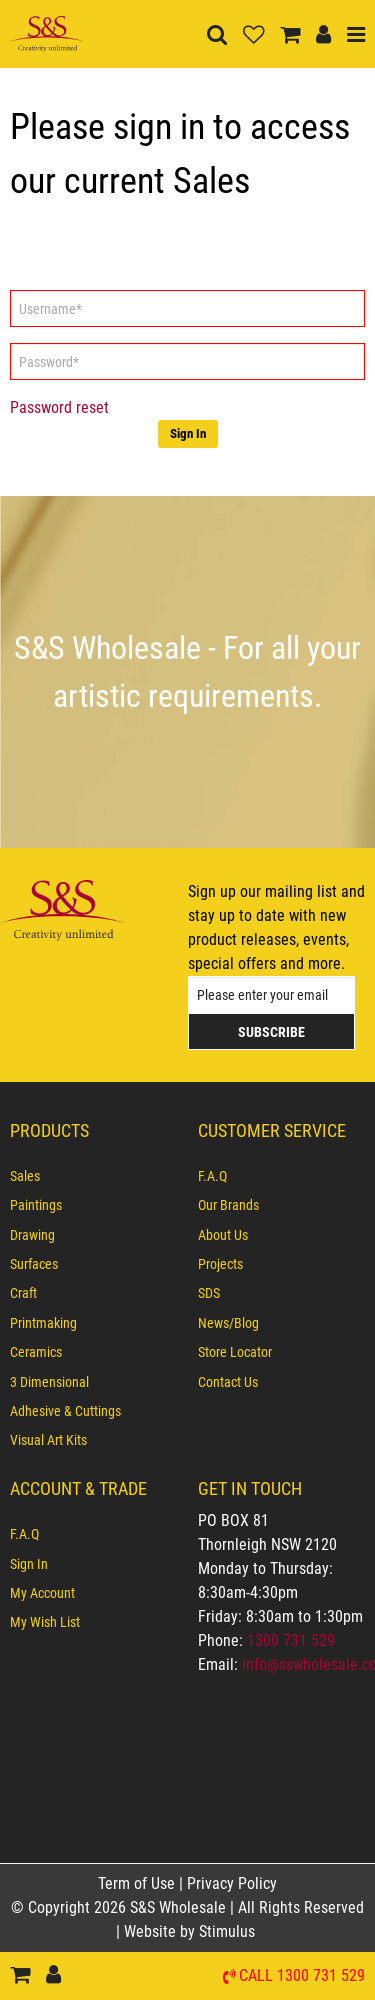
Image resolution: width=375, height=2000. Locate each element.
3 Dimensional (49, 1382)
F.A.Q (212, 1176)
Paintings (36, 1205)
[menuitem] (94, 1176)
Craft (23, 1293)
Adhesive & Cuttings (65, 1411)
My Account (42, 1593)
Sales (25, 1176)
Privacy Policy (232, 1883)
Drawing (32, 1235)
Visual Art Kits (48, 1440)
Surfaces (34, 1264)
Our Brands (228, 1205)
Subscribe (271, 1032)
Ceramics (36, 1352)
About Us (223, 1235)
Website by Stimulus (191, 1931)
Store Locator (235, 1352)
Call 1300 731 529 (302, 1976)
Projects (220, 1264)
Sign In (188, 433)
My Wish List (45, 1622)
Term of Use (138, 1883)
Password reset (59, 407)
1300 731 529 (291, 1640)
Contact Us (228, 1382)
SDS (209, 1293)
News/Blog (228, 1323)
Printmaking (43, 1323)
